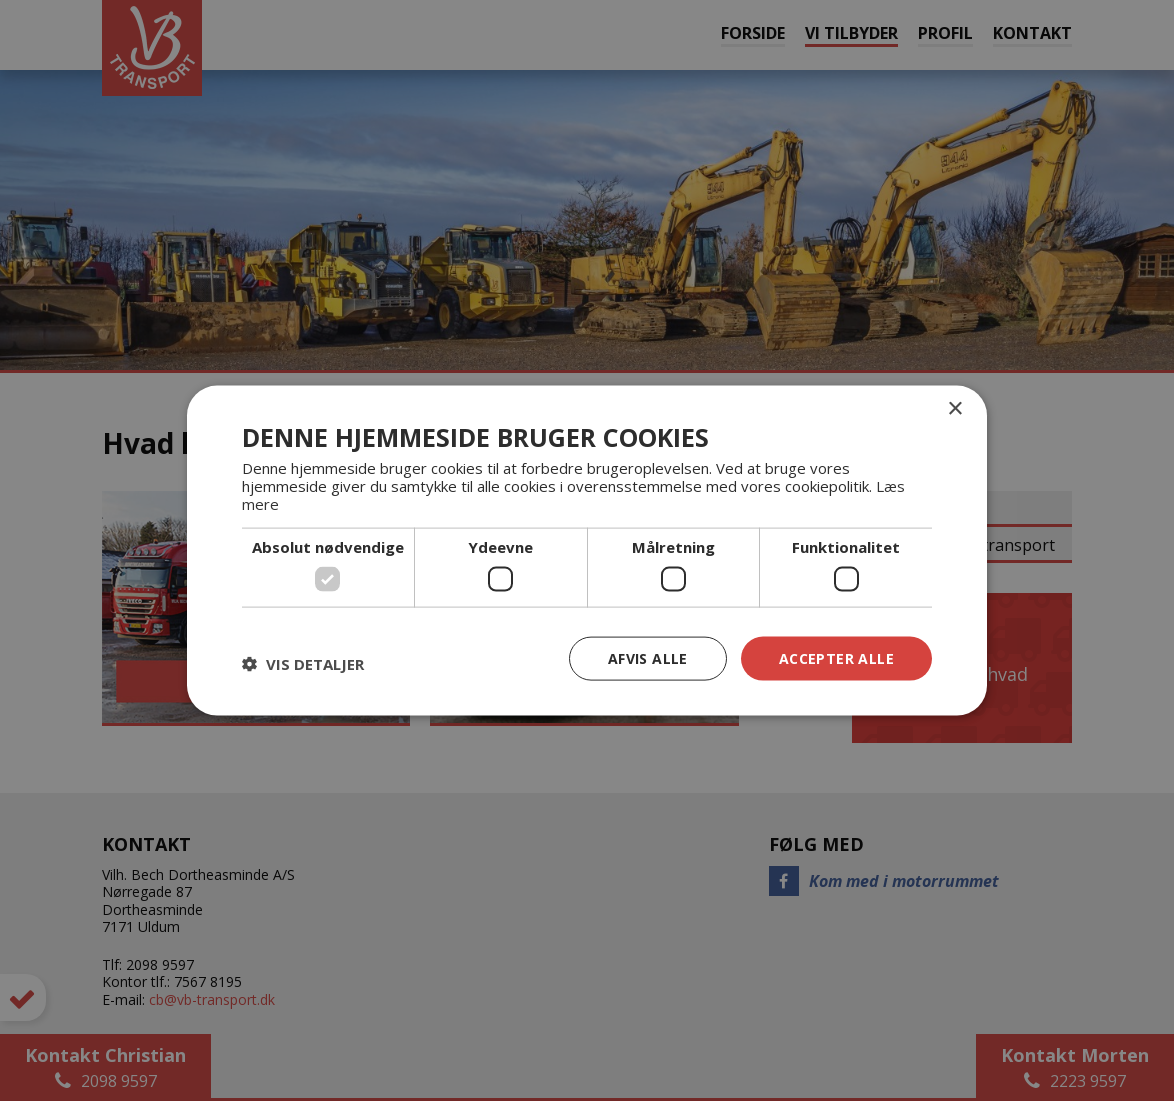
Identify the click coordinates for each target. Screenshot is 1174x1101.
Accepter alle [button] (836, 657)
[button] (303, 663)
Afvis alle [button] (648, 657)
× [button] (954, 408)
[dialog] (587, 550)
